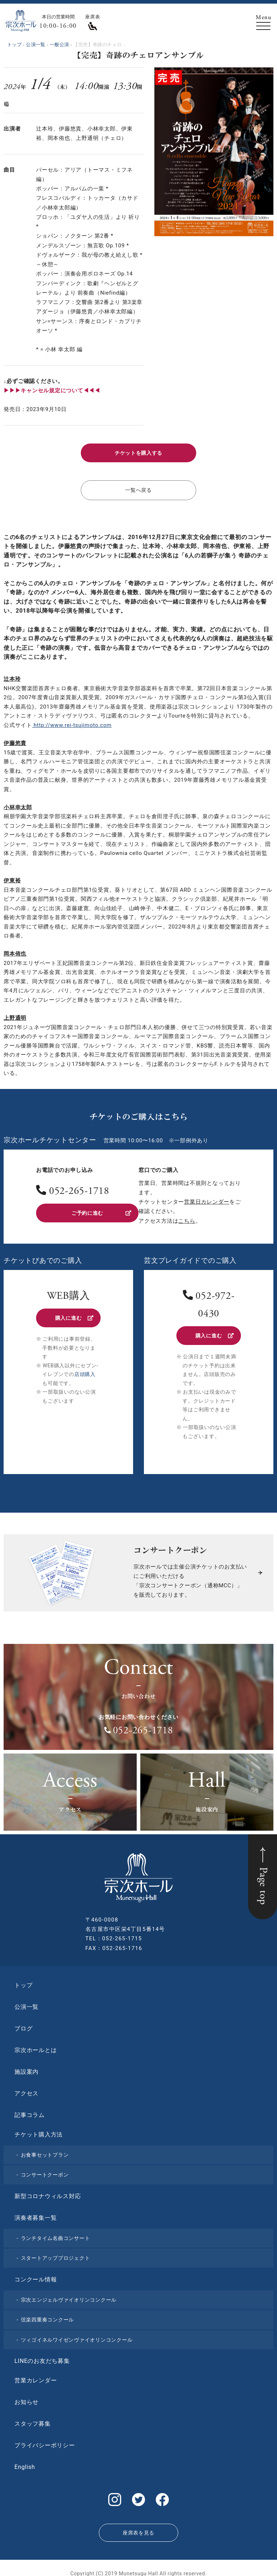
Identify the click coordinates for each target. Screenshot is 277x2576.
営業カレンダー (35, 2376)
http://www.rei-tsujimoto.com (72, 722)
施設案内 (26, 2067)
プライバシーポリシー (44, 2441)
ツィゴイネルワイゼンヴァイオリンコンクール (77, 2336)
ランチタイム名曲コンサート (55, 2234)
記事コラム (29, 2111)
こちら (186, 1218)
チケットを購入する (138, 452)
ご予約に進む (100, 1210)
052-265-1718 (79, 1189)
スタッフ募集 (32, 2419)
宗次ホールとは (35, 2046)
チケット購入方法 (38, 2130)
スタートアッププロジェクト (55, 2254)
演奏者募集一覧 (35, 2213)
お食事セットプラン (45, 2151)
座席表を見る (138, 2525)
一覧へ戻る (138, 488)
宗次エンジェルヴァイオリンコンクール (69, 2296)
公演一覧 (26, 2002)
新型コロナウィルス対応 (47, 2192)
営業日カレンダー (206, 1199)
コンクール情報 (35, 2275)
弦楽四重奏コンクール (47, 2316)
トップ (23, 1981)
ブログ (23, 2024)
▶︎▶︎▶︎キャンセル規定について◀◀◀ (52, 390)
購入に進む (73, 1314)
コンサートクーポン (45, 2171)
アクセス (26, 2089)
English (24, 2463)
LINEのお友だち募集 (42, 2357)
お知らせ (26, 2398)
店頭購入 (85, 1370)
